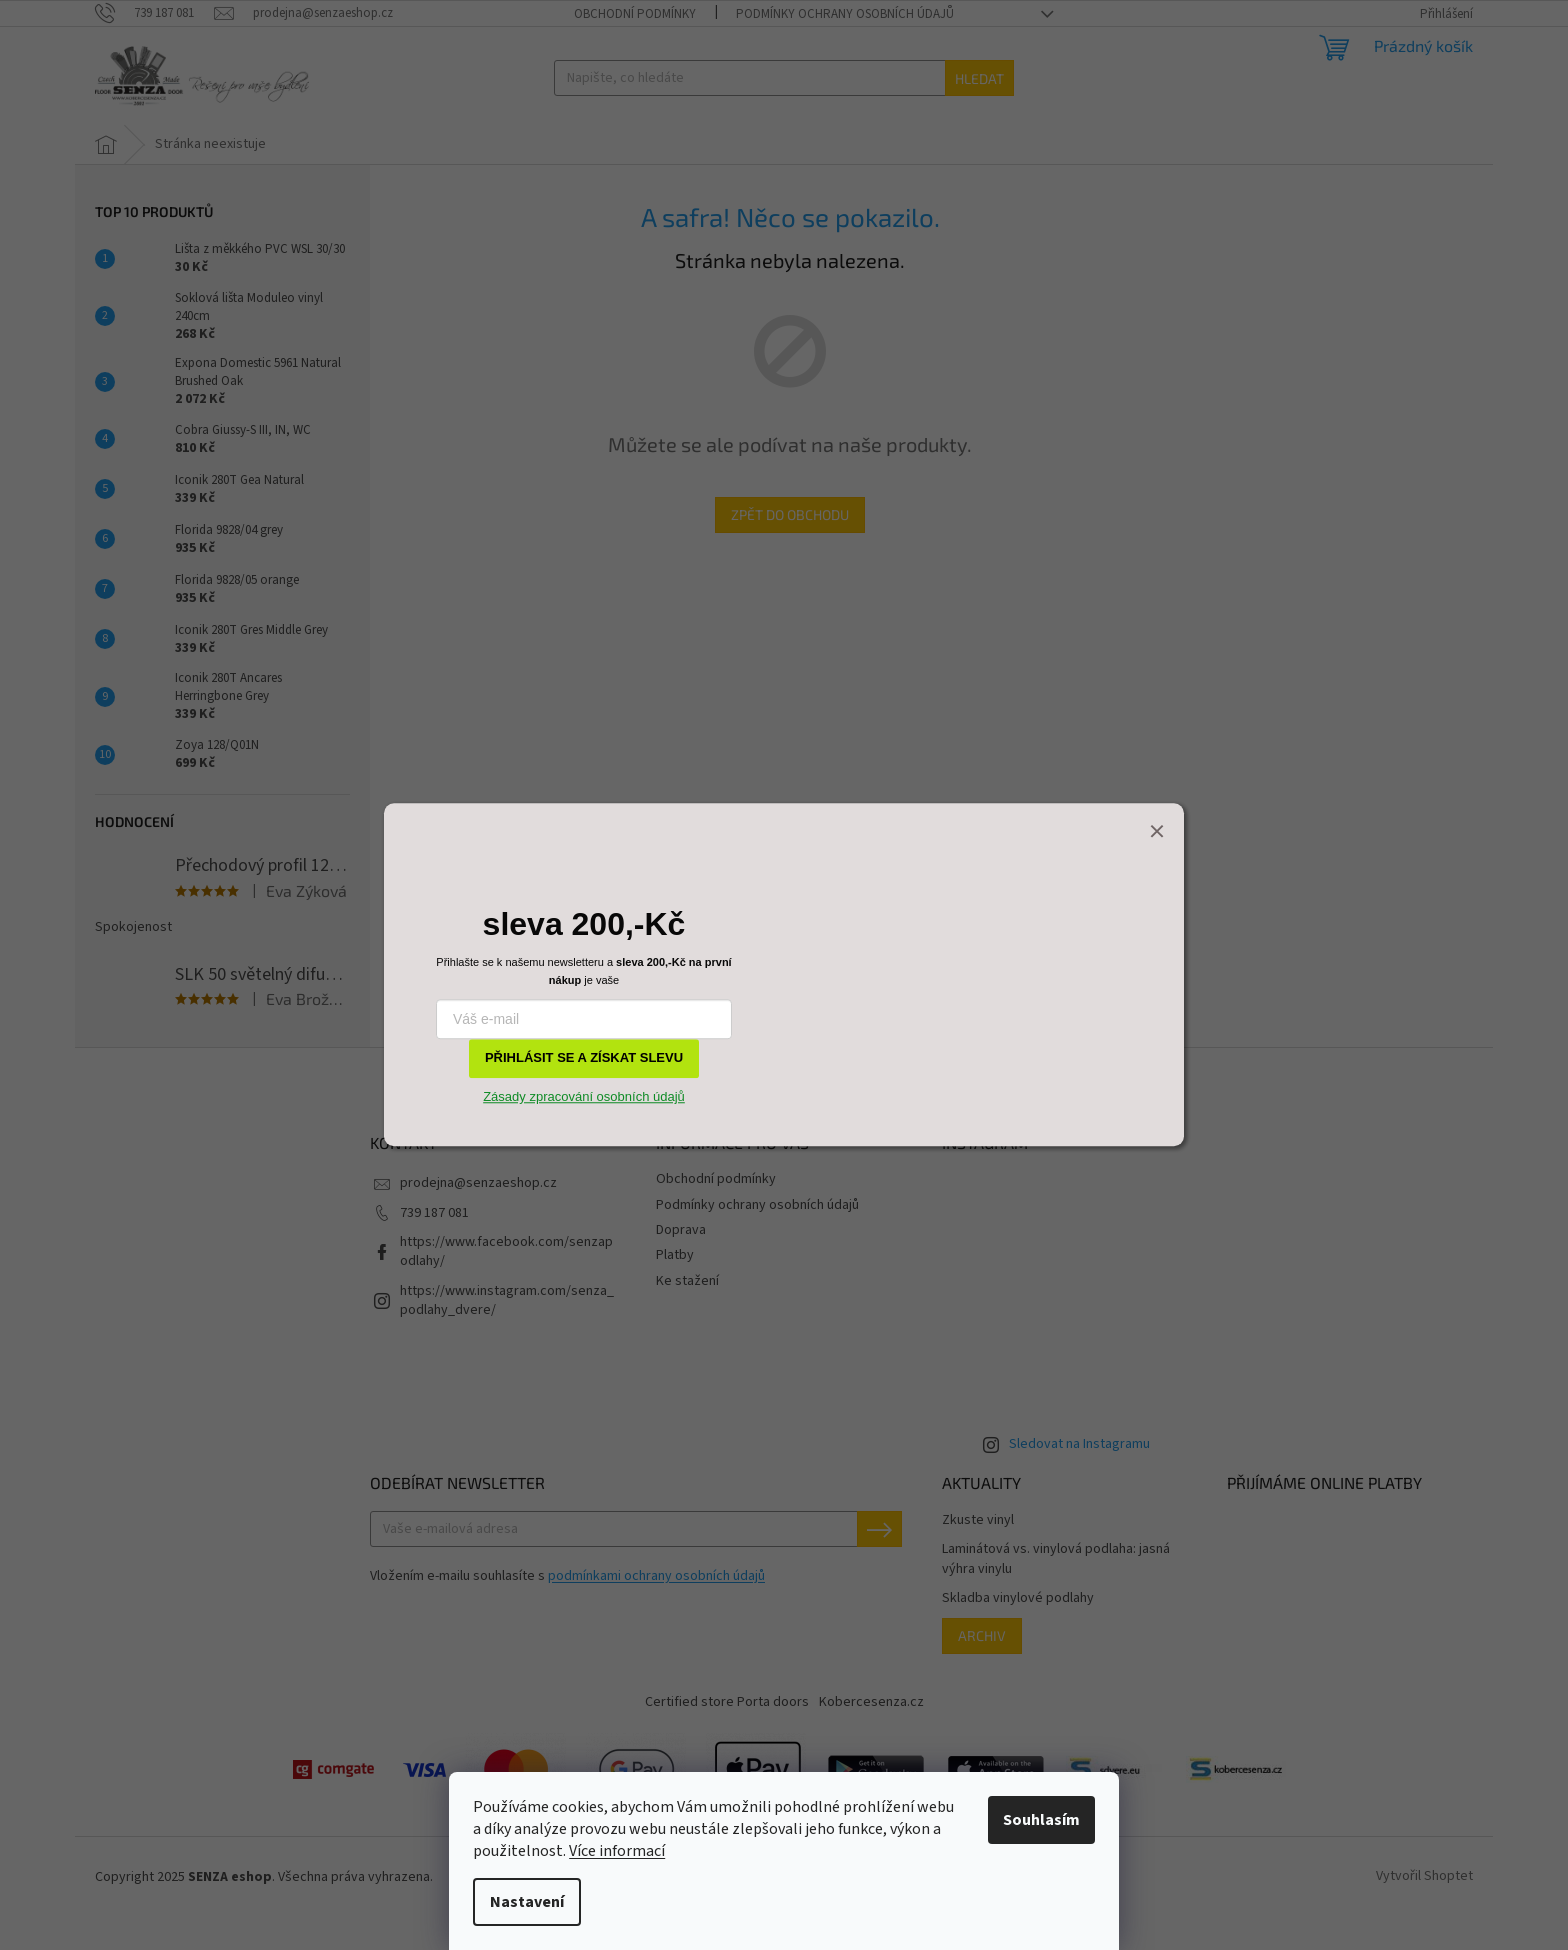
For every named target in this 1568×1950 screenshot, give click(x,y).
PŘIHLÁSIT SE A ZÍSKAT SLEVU (584, 1058)
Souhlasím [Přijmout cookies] (1041, 1820)
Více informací (617, 1851)
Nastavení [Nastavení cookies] (527, 1902)
